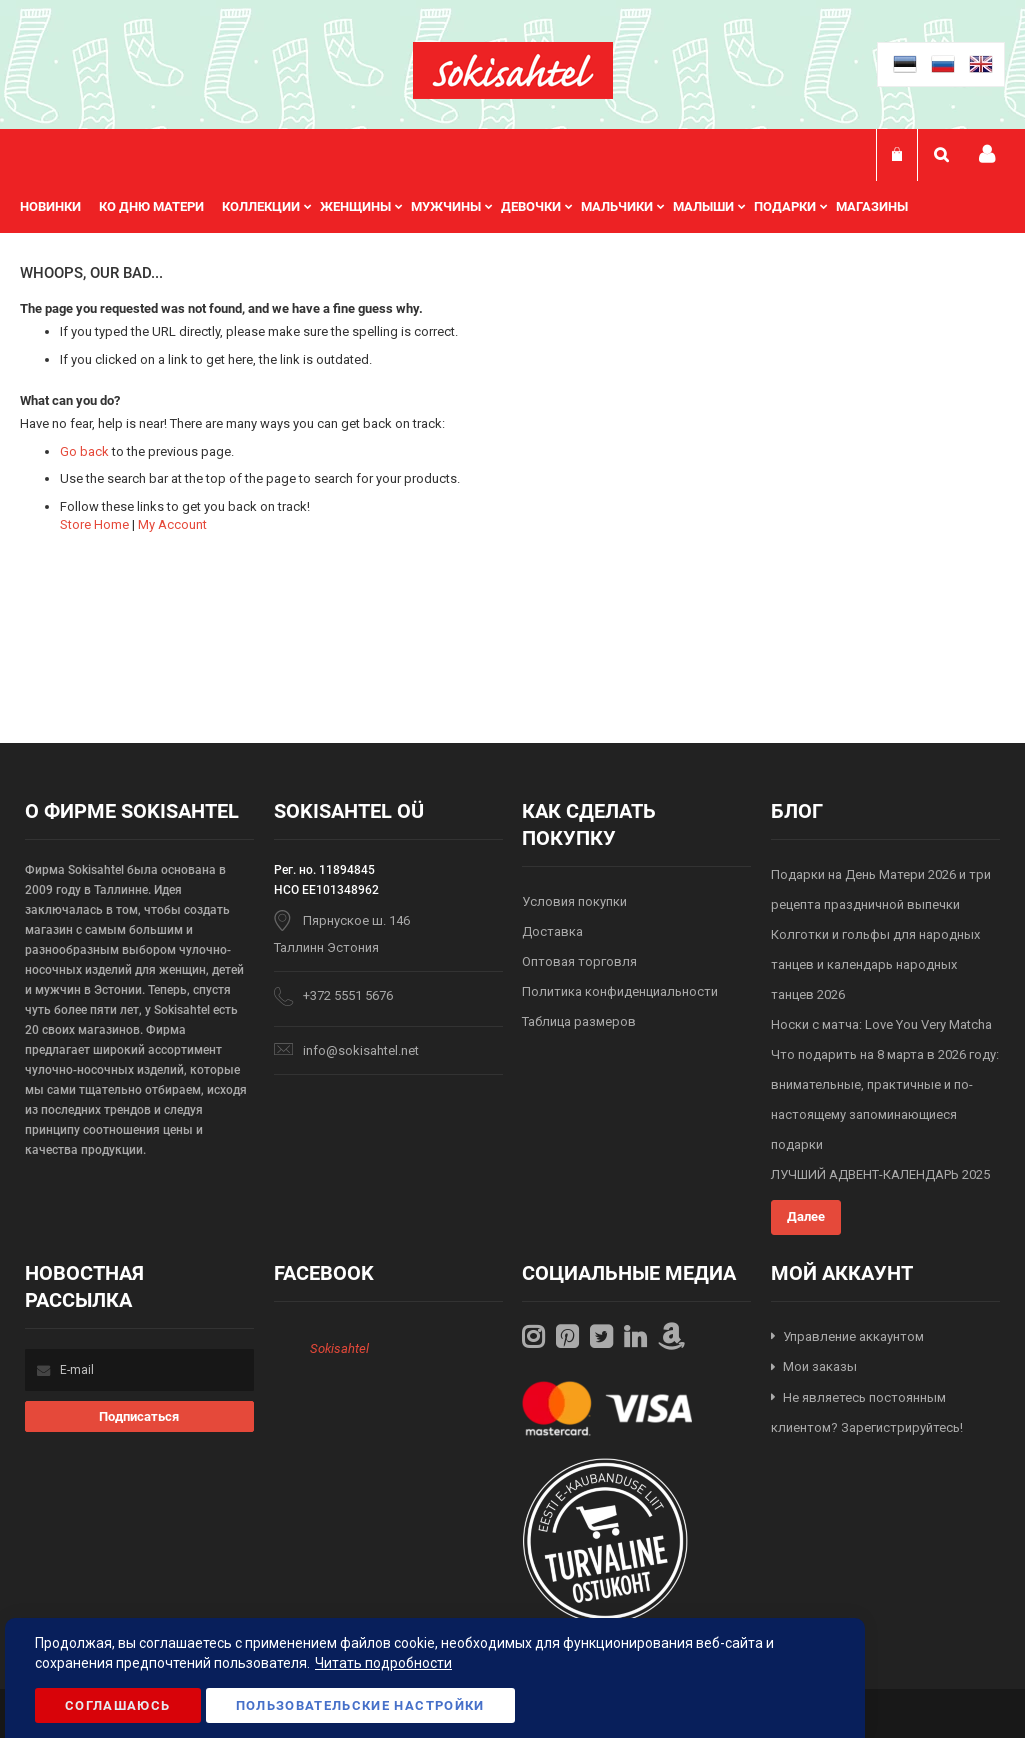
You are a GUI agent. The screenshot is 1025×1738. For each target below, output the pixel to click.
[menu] (474, 207)
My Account (172, 524)
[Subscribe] (139, 1416)
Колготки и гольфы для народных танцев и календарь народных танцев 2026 (875, 964)
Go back (84, 451)
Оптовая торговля (579, 961)
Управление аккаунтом (853, 1336)
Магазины (872, 206)
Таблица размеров (579, 1021)
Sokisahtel (339, 1348)
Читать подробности (383, 1663)
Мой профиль (987, 154)
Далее (806, 1216)
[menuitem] (59, 207)
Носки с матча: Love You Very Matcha (881, 1024)
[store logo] (513, 70)
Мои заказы (820, 1366)
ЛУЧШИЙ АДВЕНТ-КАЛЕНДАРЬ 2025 (880, 1174)
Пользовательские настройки (360, 1705)
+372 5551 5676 (348, 995)
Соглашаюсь (118, 1705)
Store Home (94, 524)
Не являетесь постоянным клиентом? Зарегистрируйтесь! (867, 1413)
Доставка (552, 931)
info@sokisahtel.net (361, 1050)
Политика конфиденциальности (620, 991)
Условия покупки (574, 901)
